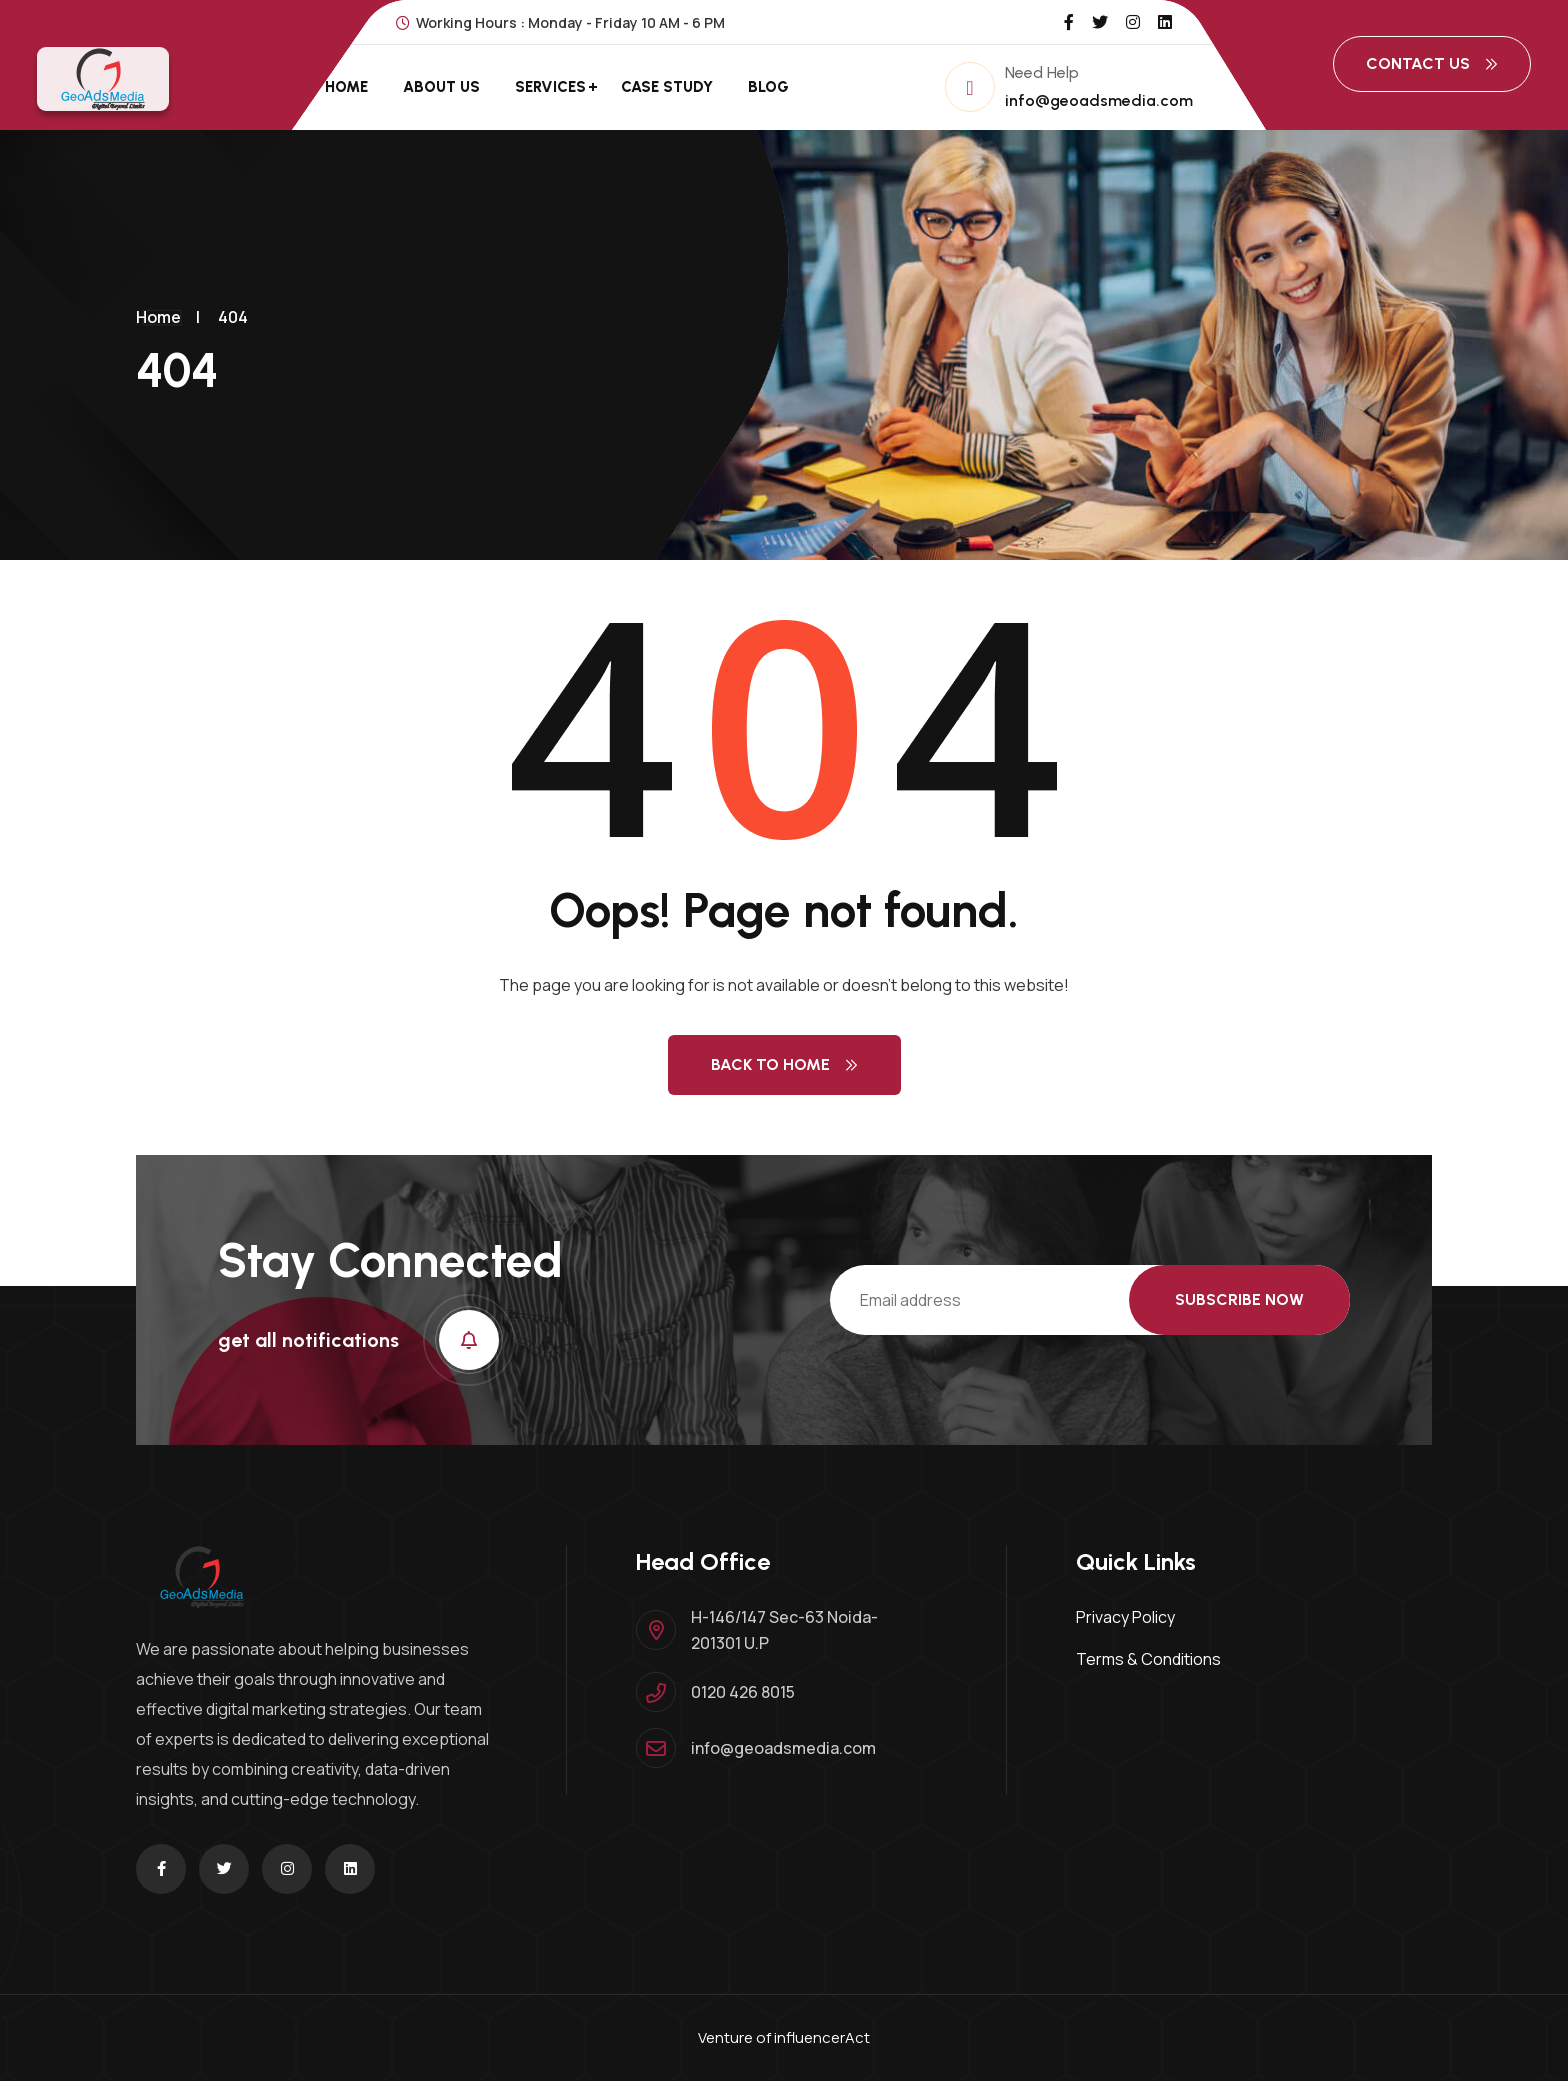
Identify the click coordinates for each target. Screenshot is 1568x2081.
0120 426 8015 (743, 1692)
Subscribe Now (1239, 1299)
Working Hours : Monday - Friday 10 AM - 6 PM (560, 22)
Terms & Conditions (1148, 1659)
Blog (768, 87)
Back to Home (784, 1064)
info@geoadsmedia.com (1099, 100)
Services (550, 87)
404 (233, 317)
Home (346, 87)
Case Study (667, 87)
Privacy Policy (1125, 1617)
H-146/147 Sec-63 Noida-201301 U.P (784, 1630)
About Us (441, 87)
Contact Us (1432, 63)
